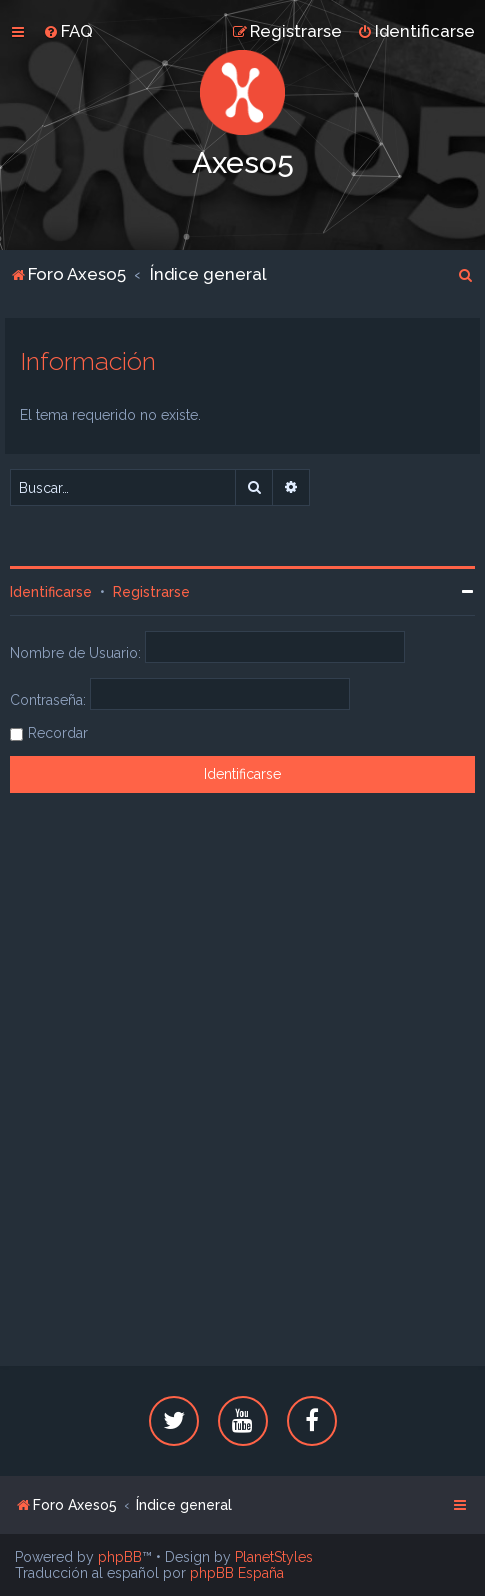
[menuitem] (68, 31)
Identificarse (51, 592)
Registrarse (151, 592)
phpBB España (237, 1573)
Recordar (58, 733)
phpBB (120, 1557)
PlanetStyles (274, 1557)
